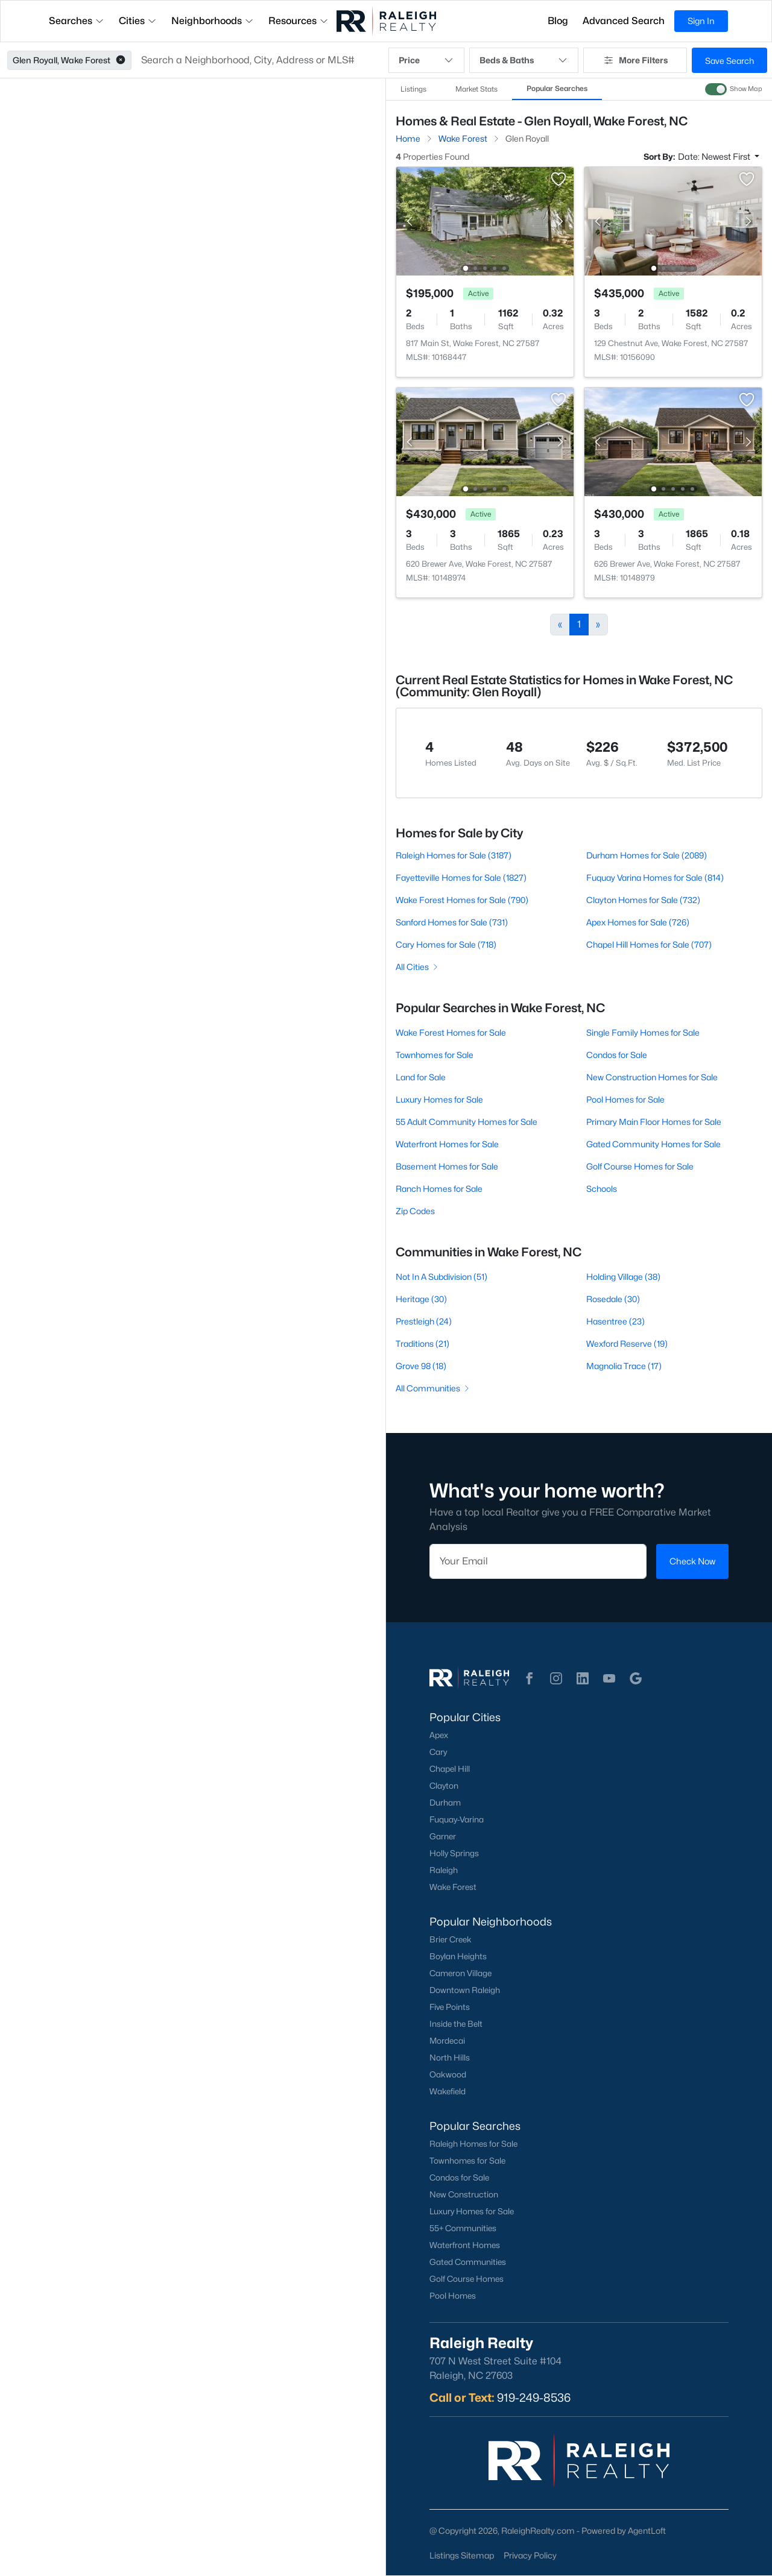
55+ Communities (462, 2228)
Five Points (449, 2007)
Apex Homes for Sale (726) (637, 922)
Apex (438, 1735)
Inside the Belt (455, 2024)
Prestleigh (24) (424, 1321)
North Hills (449, 2057)
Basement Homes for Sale (447, 1166)
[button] (120, 60)
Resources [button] (298, 21)
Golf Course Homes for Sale (640, 1166)
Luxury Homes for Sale (439, 1099)
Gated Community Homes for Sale (653, 1144)
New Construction (463, 2194)
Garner (442, 1836)
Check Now (692, 1561)
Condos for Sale (616, 1055)
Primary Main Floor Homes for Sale (653, 1121)
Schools (601, 1188)
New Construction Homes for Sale (652, 1077)
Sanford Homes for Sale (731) (452, 922)
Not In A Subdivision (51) (441, 1276)
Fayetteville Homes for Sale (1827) (461, 877)
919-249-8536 (534, 2397)
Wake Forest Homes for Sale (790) (462, 900)
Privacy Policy (530, 2555)
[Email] (538, 1561)
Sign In (701, 21)
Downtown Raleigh (464, 1990)
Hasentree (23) (615, 1321)
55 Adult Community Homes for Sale (466, 1121)
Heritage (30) (421, 1299)
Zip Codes (415, 1211)
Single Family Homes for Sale (643, 1032)
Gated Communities (467, 2262)
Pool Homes (452, 2295)
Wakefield (447, 2091)
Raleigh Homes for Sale (473, 2144)
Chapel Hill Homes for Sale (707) (649, 944)
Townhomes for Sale (434, 1055)
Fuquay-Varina (456, 1819)
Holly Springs (454, 1853)
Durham (445, 1802)
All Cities (418, 967)
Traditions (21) (422, 1343)
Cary (438, 1752)
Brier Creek (450, 1939)
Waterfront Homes (464, 2245)
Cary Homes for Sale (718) (446, 944)
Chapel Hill (449, 1769)
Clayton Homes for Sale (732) (643, 900)
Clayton (443, 1785)
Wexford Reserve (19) (627, 1343)
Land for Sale (421, 1077)
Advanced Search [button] (624, 21)
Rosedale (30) (613, 1299)
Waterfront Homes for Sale (447, 1144)
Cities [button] (138, 21)
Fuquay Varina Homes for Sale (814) (655, 877)
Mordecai (447, 2040)
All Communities (433, 1388)
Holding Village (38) (623, 1276)
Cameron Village (460, 1973)
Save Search (729, 60)
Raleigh (443, 1870)
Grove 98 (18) (421, 1366)
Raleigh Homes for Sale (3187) (453, 855)
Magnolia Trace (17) (624, 1366)
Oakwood (447, 2074)
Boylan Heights (458, 1956)
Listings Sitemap (461, 2555)
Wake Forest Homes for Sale (451, 1032)
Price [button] (426, 60)
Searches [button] (76, 21)
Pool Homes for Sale (625, 1099)
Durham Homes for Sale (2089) (646, 855)
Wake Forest (452, 1887)
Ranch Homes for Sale (439, 1188)
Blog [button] (558, 21)
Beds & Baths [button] (523, 60)
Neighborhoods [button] (212, 21)
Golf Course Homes (466, 2279)
